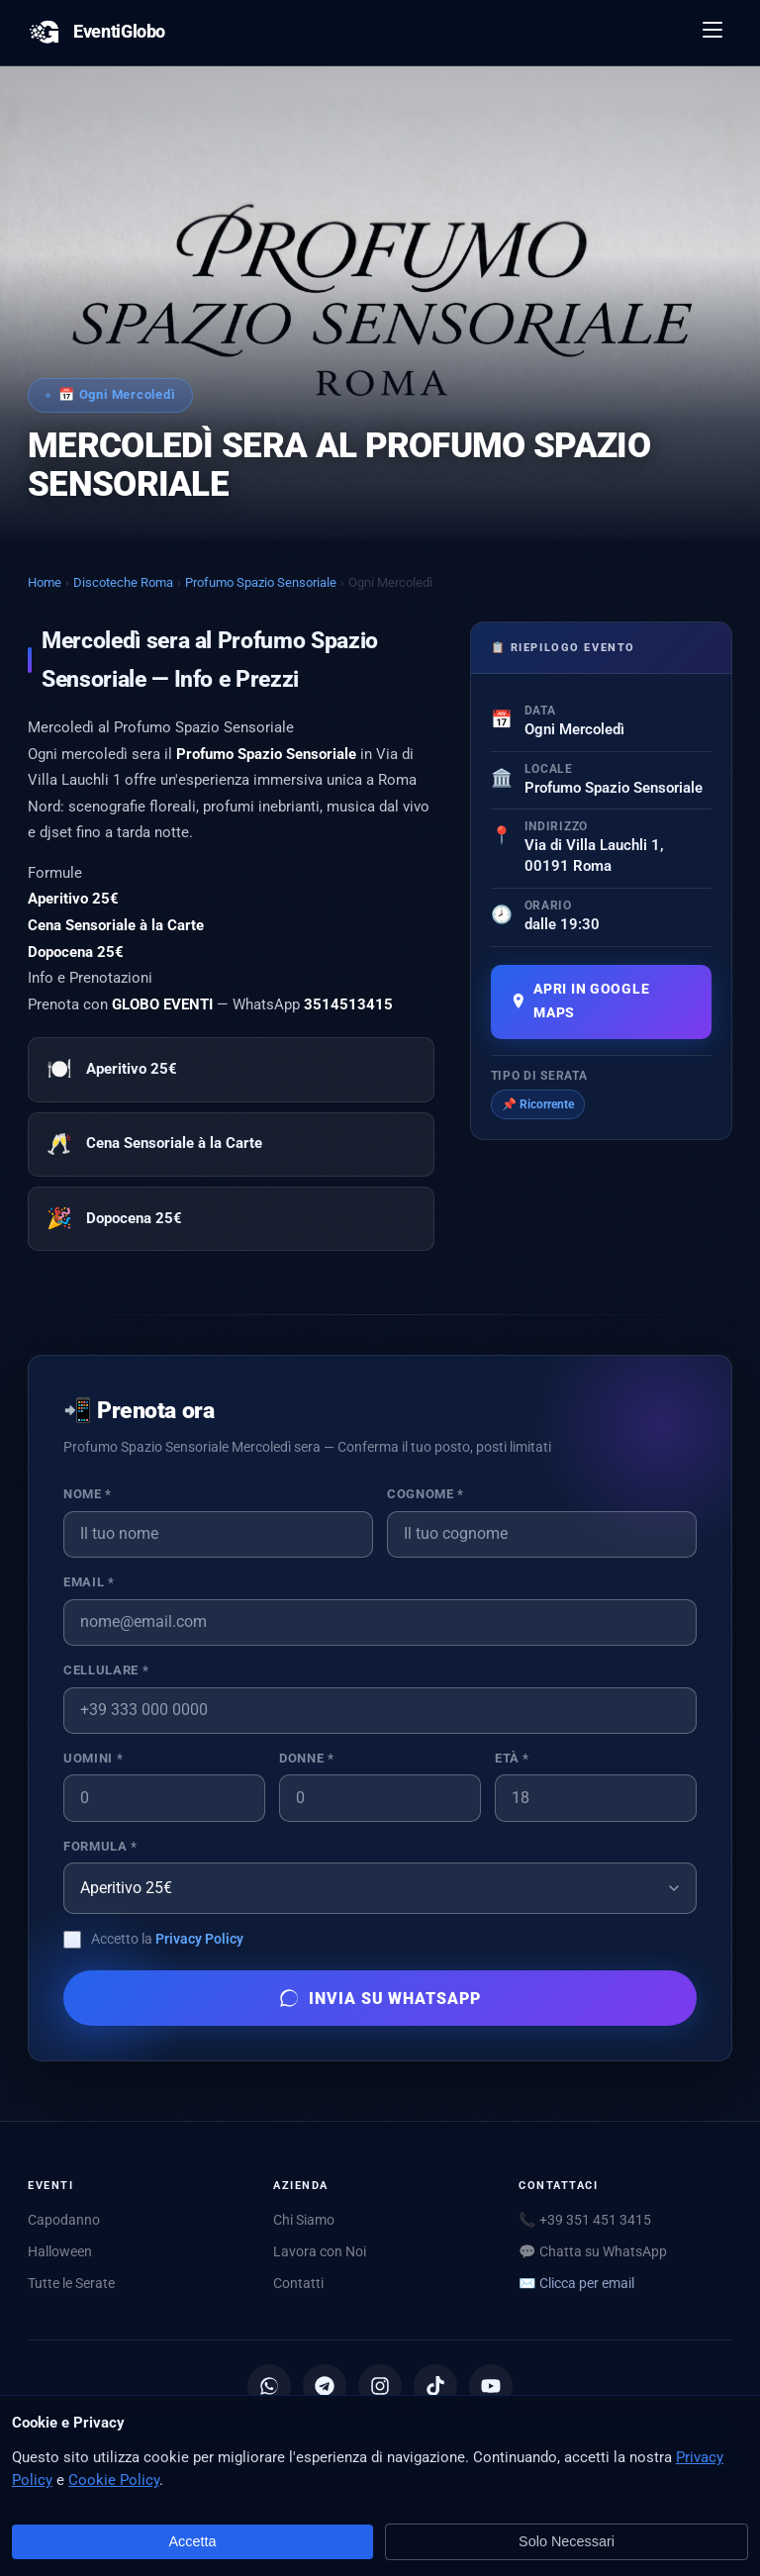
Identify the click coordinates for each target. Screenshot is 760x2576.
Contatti (298, 2283)
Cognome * (425, 1493)
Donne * (306, 1758)
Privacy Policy (199, 1939)
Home (44, 582)
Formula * (100, 1846)
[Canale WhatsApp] (269, 2386)
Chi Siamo (303, 2220)
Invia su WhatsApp (380, 1998)
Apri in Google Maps (580, 1001)
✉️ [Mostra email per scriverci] (576, 2283)
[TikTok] (435, 2386)
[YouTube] (491, 2386)
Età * (512, 1758)
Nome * (87, 1493)
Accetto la (167, 1939)
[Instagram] (380, 2386)
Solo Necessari (567, 2541)
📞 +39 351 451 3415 (585, 2220)
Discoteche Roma (123, 582)
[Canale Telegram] (324, 2386)
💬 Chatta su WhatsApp (593, 2251)
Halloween (60, 2251)
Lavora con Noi (319, 2251)
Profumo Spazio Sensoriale (260, 582)
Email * (88, 1581)
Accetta (193, 2541)
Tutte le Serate (71, 2283)
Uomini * (93, 1758)
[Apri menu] (713, 32)
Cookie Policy (113, 2480)
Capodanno (64, 2220)
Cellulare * (105, 1670)
